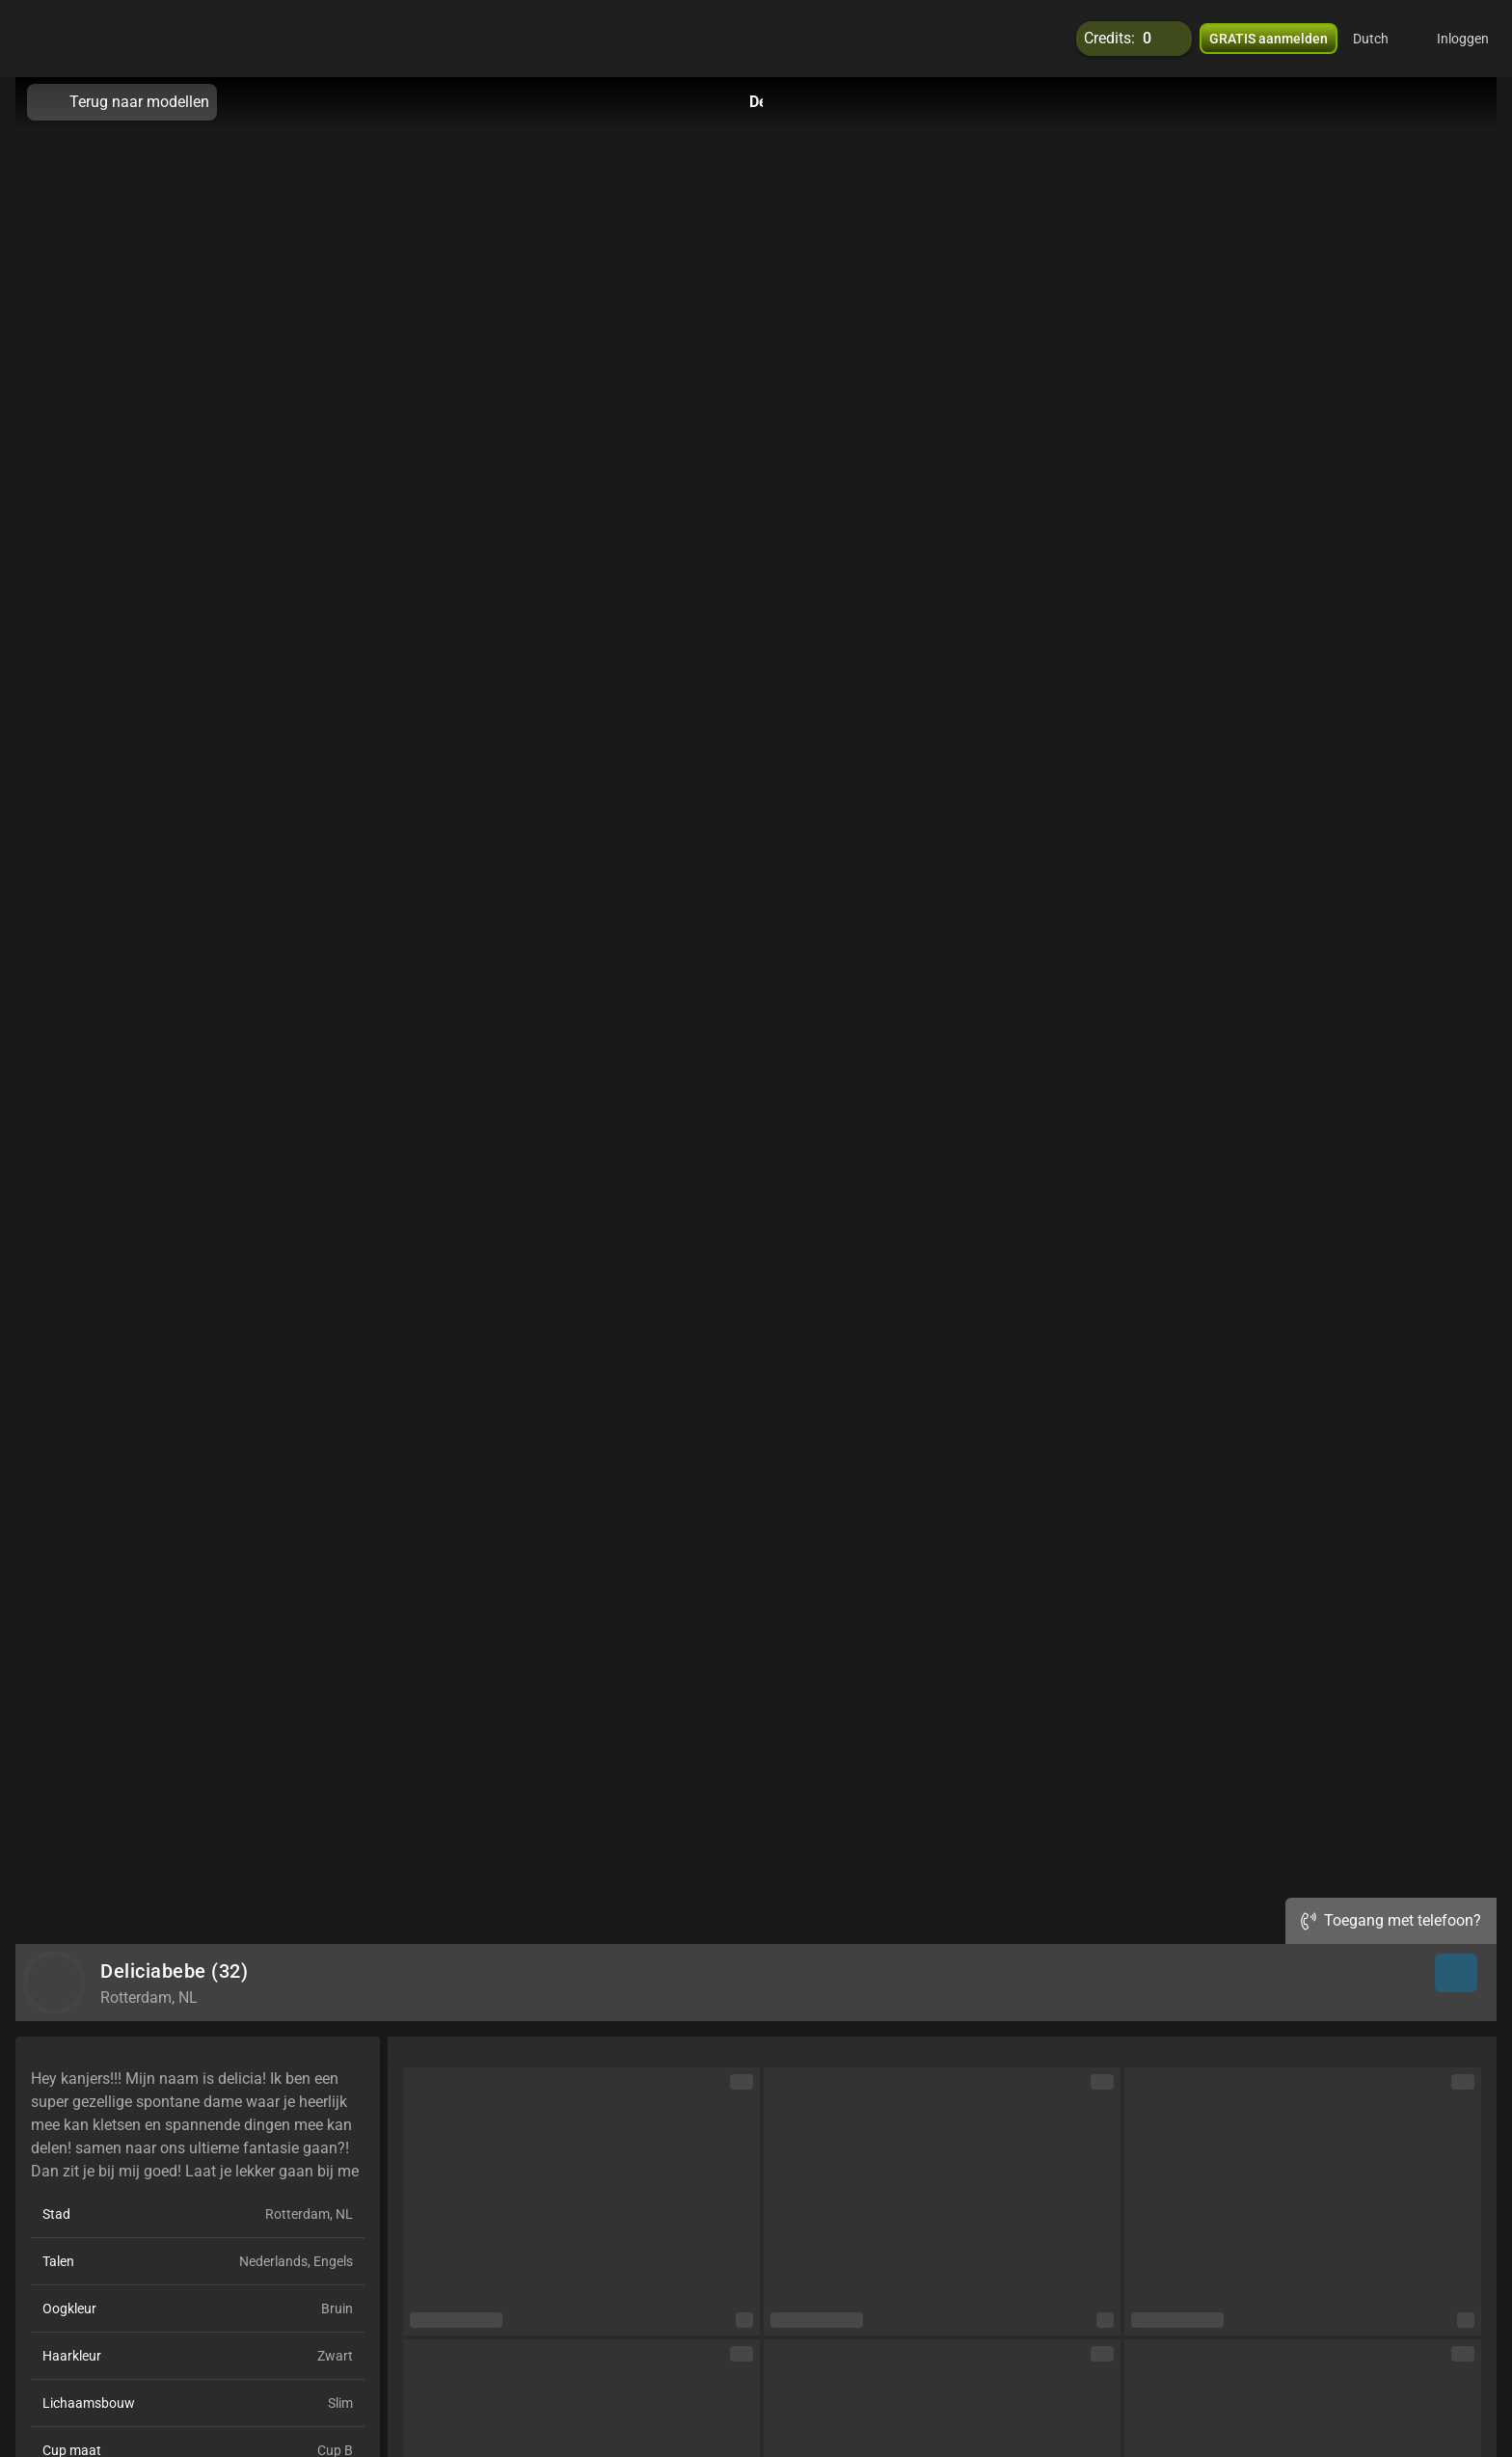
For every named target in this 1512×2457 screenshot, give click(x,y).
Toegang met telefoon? (1391, 1920)
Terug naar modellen (122, 102)
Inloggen (1463, 38)
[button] (1383, 38)
